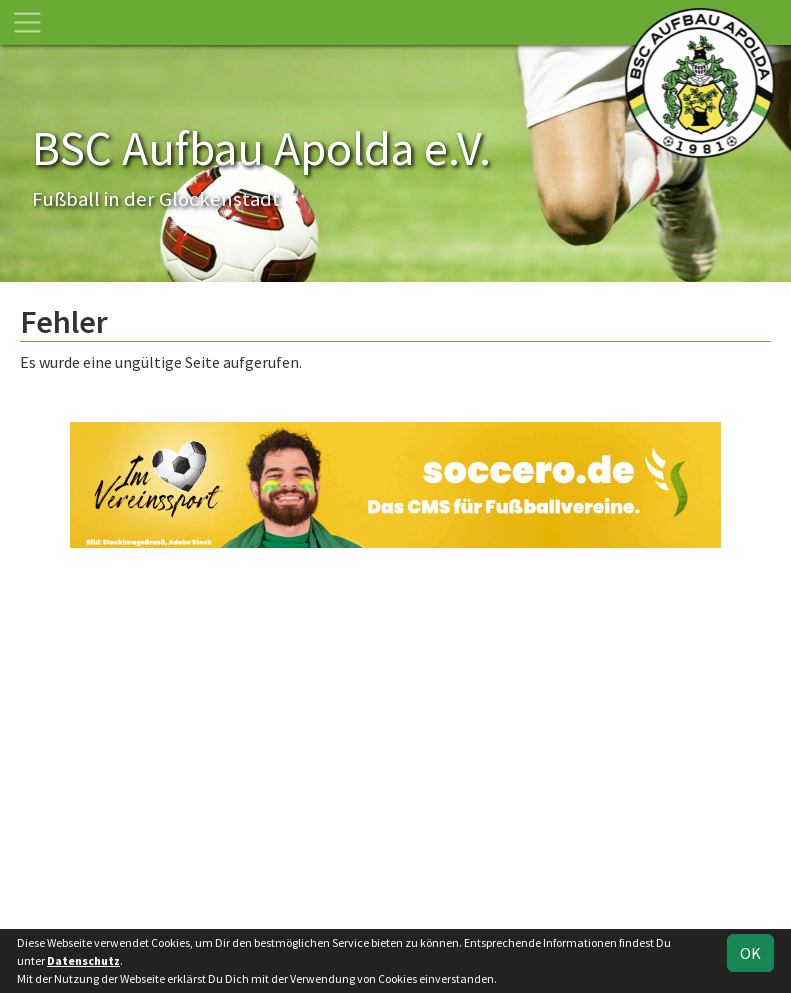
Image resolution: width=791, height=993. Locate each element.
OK (750, 953)
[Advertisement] (395, 736)
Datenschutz (83, 960)
